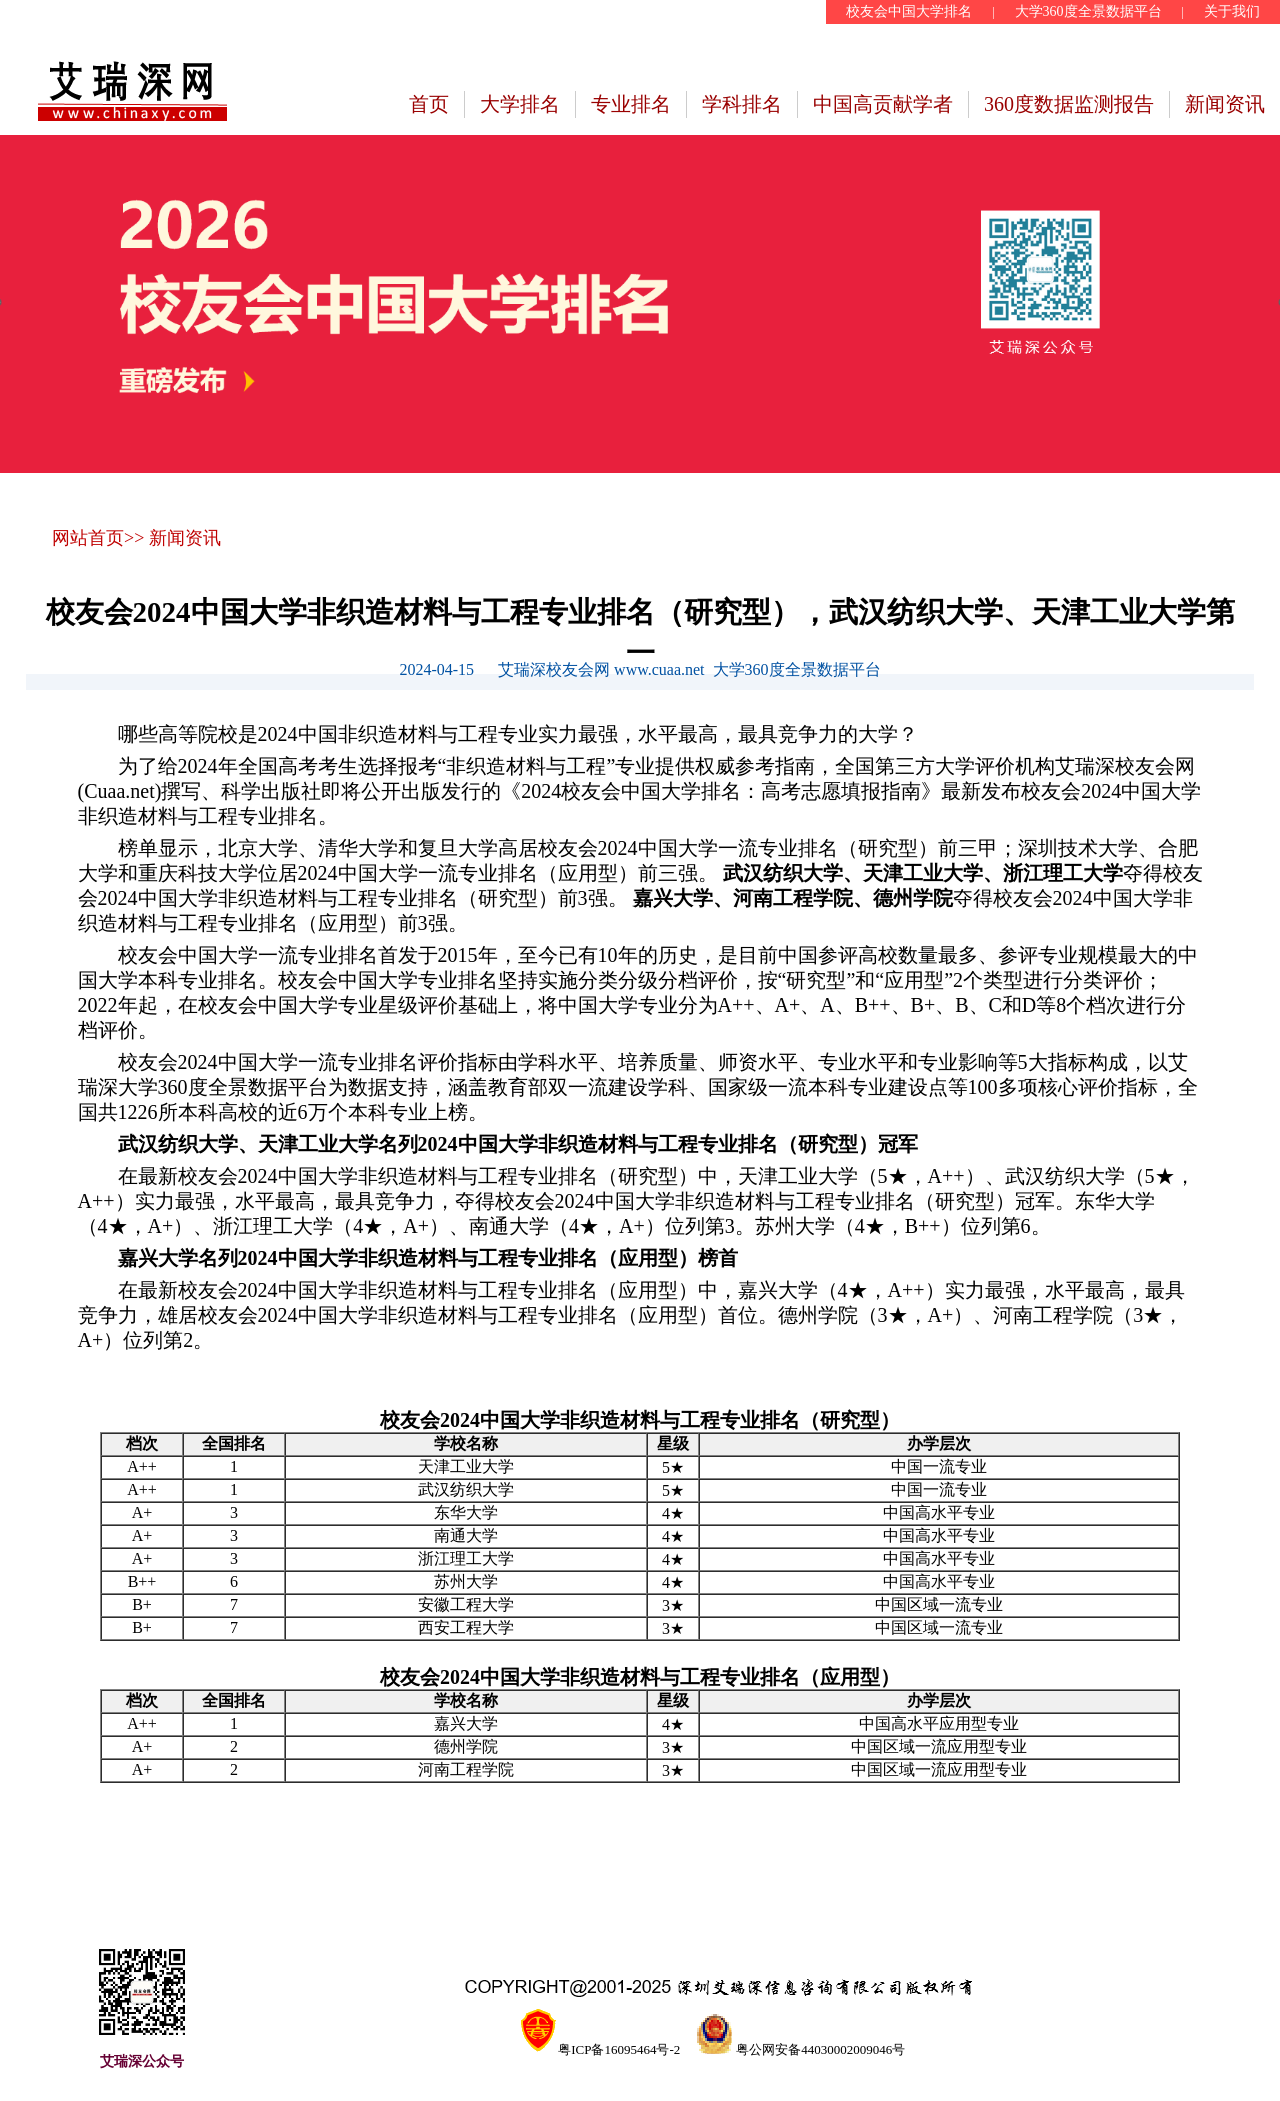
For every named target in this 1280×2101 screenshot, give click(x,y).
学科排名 (742, 104)
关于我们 (1232, 11)
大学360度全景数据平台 (1088, 11)
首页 (429, 104)
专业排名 (631, 104)
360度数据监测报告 (1069, 104)
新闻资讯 (1225, 104)
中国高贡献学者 (883, 104)
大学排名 (520, 104)
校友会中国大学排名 (909, 11)
